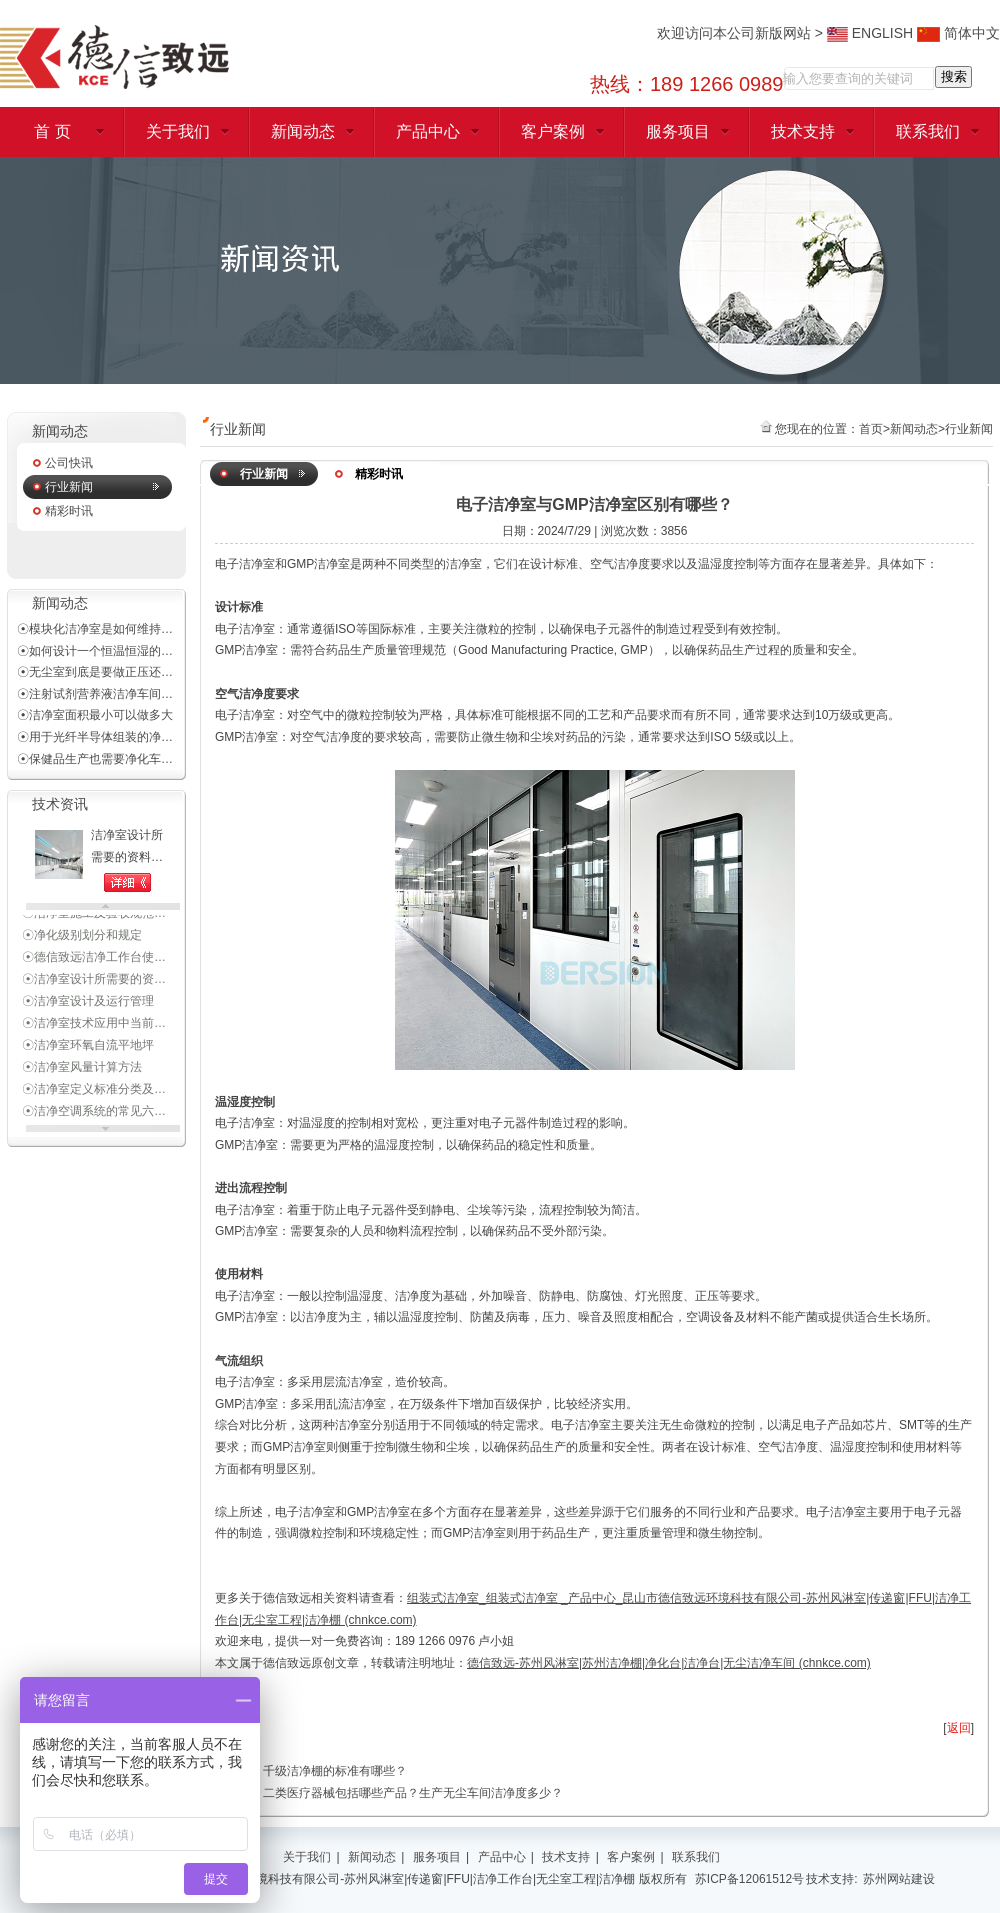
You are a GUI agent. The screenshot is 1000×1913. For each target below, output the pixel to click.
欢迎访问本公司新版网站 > (742, 33)
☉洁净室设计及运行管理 (88, 1014)
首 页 (52, 131)
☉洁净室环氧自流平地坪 (88, 1058)
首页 (871, 429)
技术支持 (803, 131)
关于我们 (178, 131)
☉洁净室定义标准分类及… (94, 1102)
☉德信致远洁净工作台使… (94, 970)
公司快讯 (69, 463)
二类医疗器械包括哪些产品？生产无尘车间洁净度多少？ (413, 1793)
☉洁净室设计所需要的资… (94, 992)
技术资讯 (60, 804)
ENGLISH (870, 33)
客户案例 (553, 131)
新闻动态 (303, 131)
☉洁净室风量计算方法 (82, 1080)
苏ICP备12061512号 (749, 1879)
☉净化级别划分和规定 (82, 948)
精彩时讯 (69, 511)
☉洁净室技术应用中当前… (94, 1036)
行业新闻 (69, 487)
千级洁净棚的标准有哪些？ (335, 1771)
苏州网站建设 (899, 1879)
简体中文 (958, 33)
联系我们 (928, 131)
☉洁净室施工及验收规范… (94, 926)
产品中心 (428, 131)
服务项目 (678, 131)
